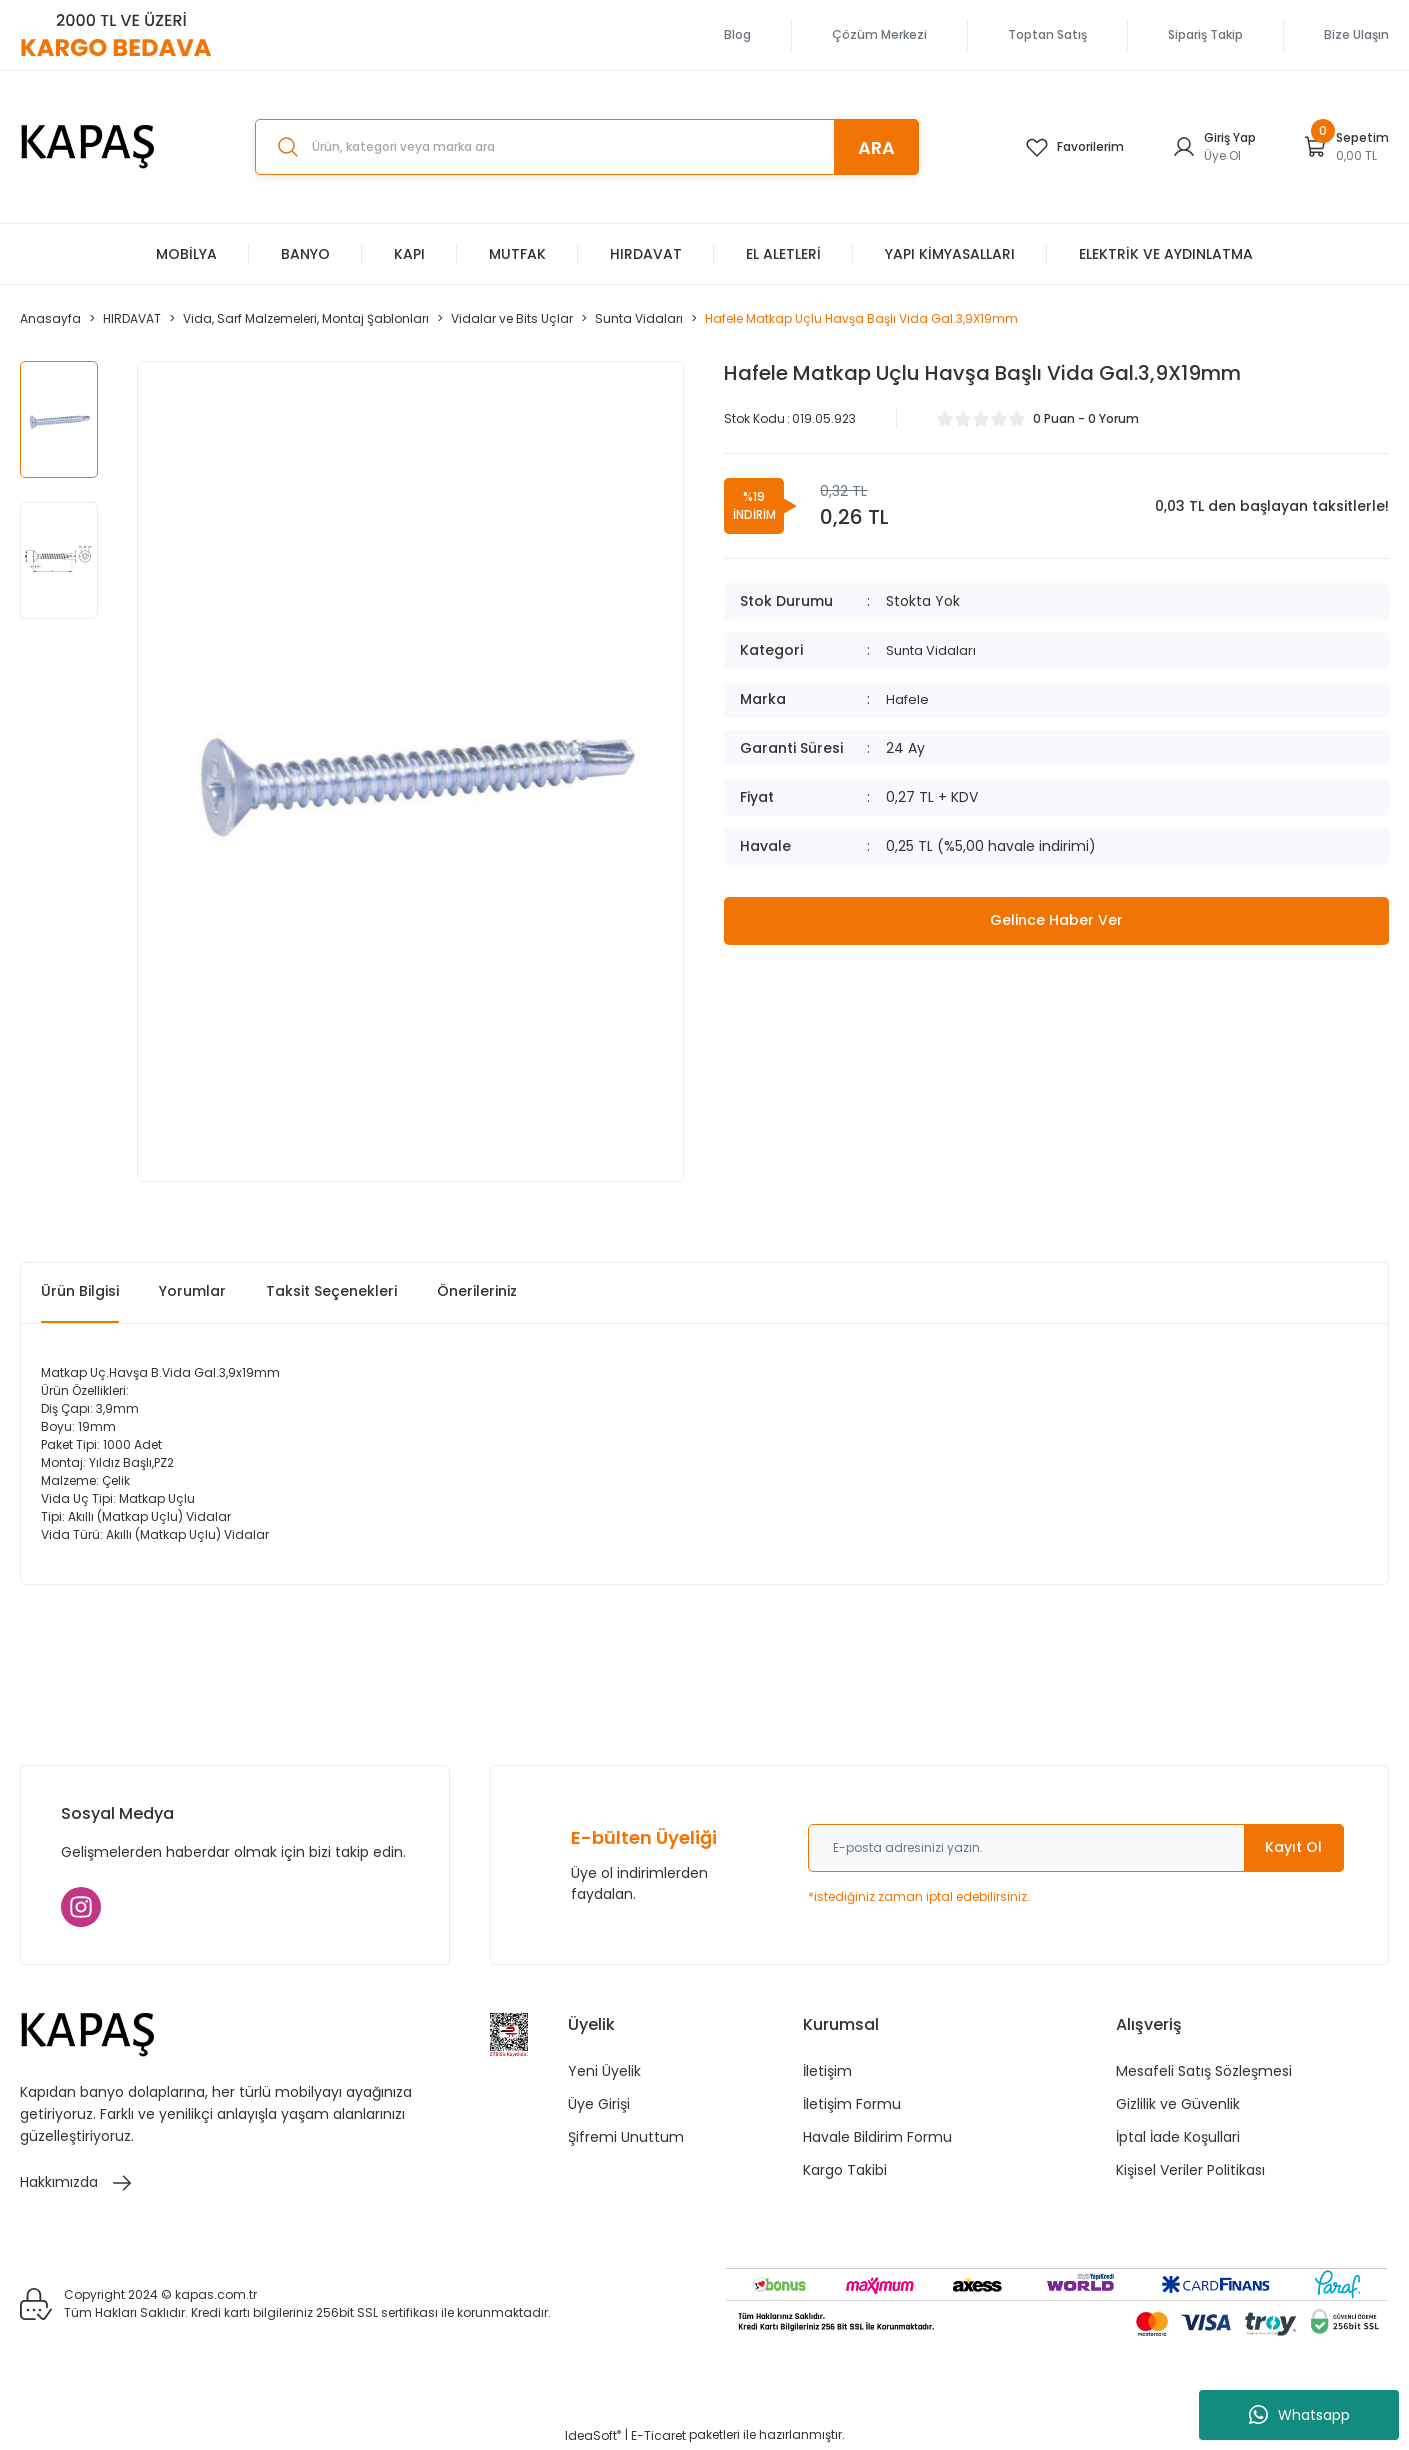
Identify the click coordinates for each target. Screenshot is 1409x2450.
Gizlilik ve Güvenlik (1178, 2104)
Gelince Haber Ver (1056, 920)
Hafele (908, 699)
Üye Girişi (599, 2104)
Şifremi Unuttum (626, 2137)
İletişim (827, 2071)
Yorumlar (192, 1291)
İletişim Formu (852, 2104)
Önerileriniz (477, 1291)
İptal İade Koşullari (1178, 2137)
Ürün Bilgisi (80, 1291)
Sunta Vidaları (933, 650)
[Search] (587, 147)
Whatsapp (1299, 2415)
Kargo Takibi (845, 2170)
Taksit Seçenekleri (331, 1291)
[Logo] (88, 147)
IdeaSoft (593, 2435)
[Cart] (1346, 147)
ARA (876, 147)
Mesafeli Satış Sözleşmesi (1204, 2071)
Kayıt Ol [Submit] (1293, 1847)
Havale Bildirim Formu (877, 2137)
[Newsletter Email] (1076, 1848)
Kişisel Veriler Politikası (1190, 2170)
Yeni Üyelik (604, 2071)
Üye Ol (1222, 155)
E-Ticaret (658, 2435)
